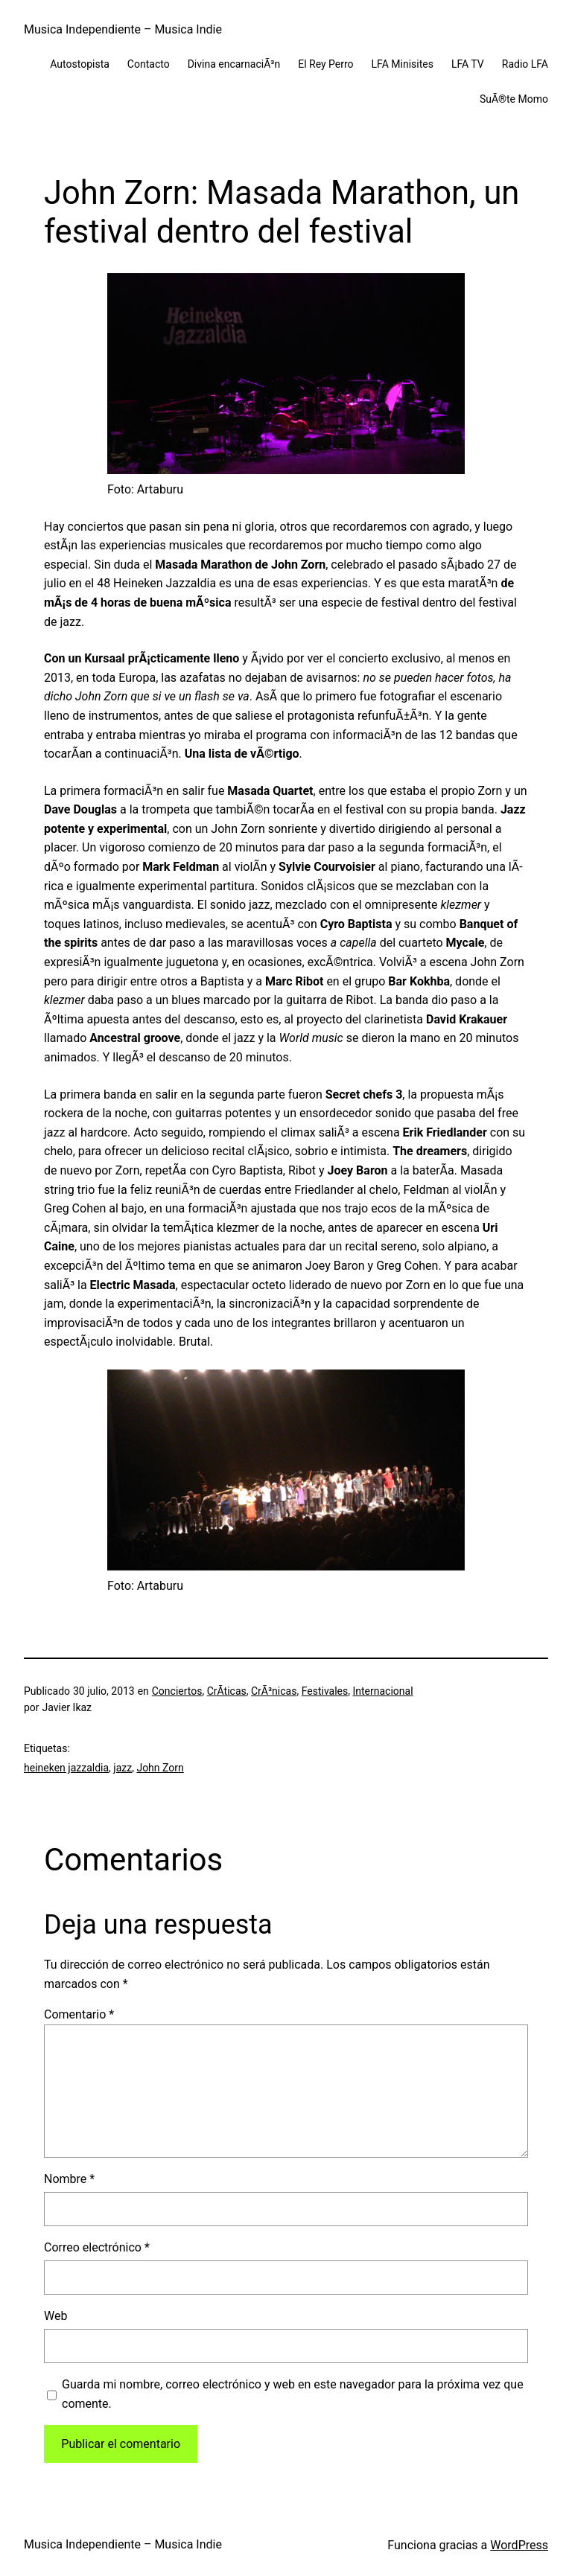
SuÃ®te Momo (514, 99)
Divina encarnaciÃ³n (234, 64)
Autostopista (79, 64)
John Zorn (159, 1768)
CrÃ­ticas (227, 1691)
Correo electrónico (97, 2247)
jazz (122, 1768)
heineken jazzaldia (66, 1768)
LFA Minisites (402, 64)
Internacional (382, 1691)
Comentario (79, 2014)
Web (55, 2316)
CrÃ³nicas (273, 1691)
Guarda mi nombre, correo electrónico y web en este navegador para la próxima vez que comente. (293, 2394)
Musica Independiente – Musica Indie (123, 29)
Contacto (148, 64)
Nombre (69, 2179)
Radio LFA (525, 64)
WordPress (519, 2545)
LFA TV (467, 64)
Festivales (325, 1691)
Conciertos (177, 1691)
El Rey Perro (325, 64)
